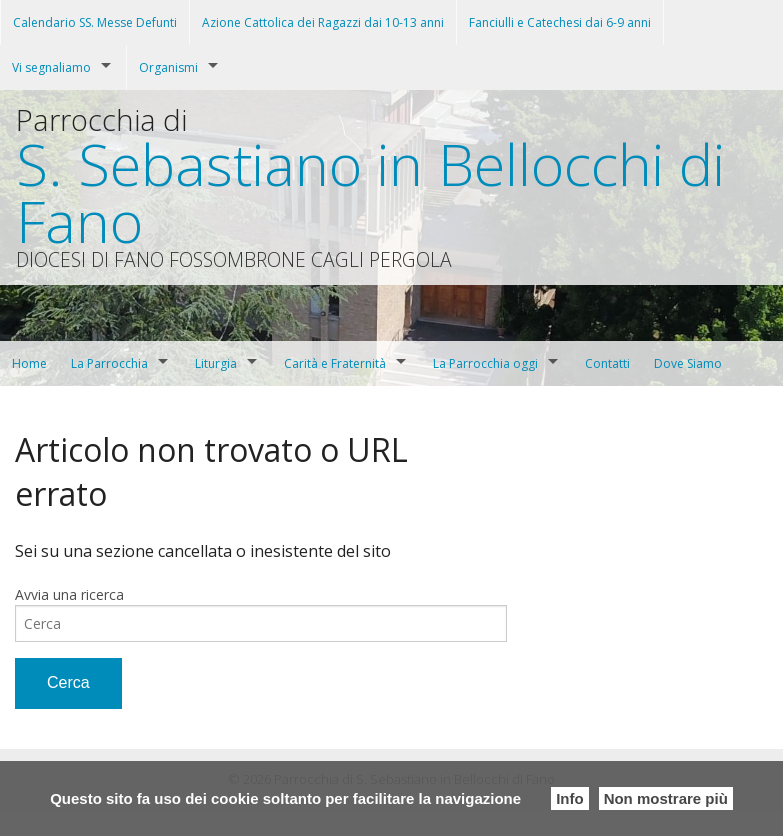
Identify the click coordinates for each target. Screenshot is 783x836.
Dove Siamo (688, 363)
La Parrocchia (109, 363)
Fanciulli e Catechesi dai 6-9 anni (560, 22)
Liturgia (216, 363)
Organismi (168, 67)
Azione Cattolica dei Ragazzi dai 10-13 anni (323, 22)
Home (29, 363)
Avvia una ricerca (69, 594)
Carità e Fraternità (335, 363)
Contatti (607, 363)
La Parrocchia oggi (485, 363)
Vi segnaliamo (51, 67)
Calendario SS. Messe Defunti (95, 22)
